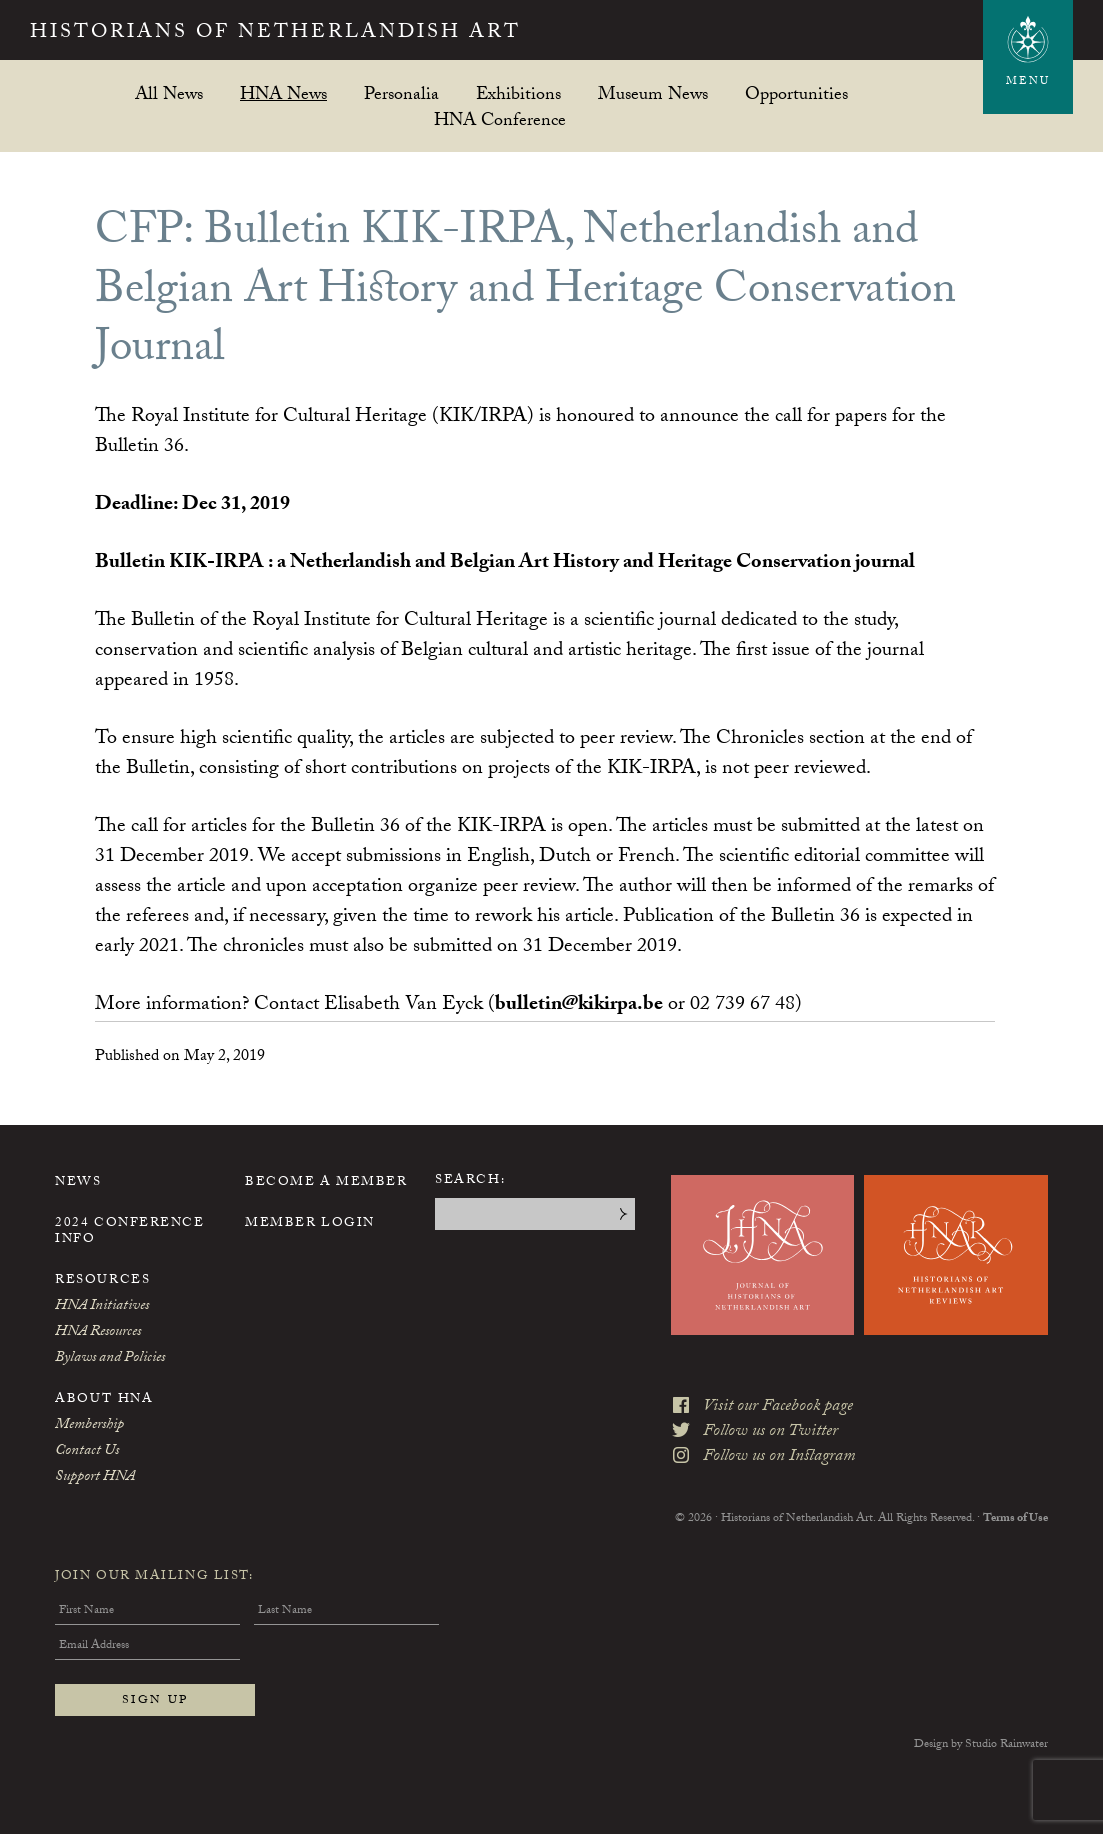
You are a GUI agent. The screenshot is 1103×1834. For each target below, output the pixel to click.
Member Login (310, 1224)
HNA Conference (500, 119)
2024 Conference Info (129, 1232)
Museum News (653, 93)
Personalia (401, 93)
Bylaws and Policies (110, 1359)
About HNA (104, 1400)
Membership (89, 1426)
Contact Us (87, 1452)
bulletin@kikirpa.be (579, 1006)
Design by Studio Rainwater (981, 1745)
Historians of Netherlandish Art (275, 34)
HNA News (283, 93)
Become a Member (326, 1183)
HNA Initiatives (102, 1307)
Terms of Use (1015, 1519)
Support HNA (95, 1478)
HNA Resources (98, 1333)
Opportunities (796, 93)
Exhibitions (518, 93)
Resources (102, 1281)
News (78, 1183)
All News (169, 93)
